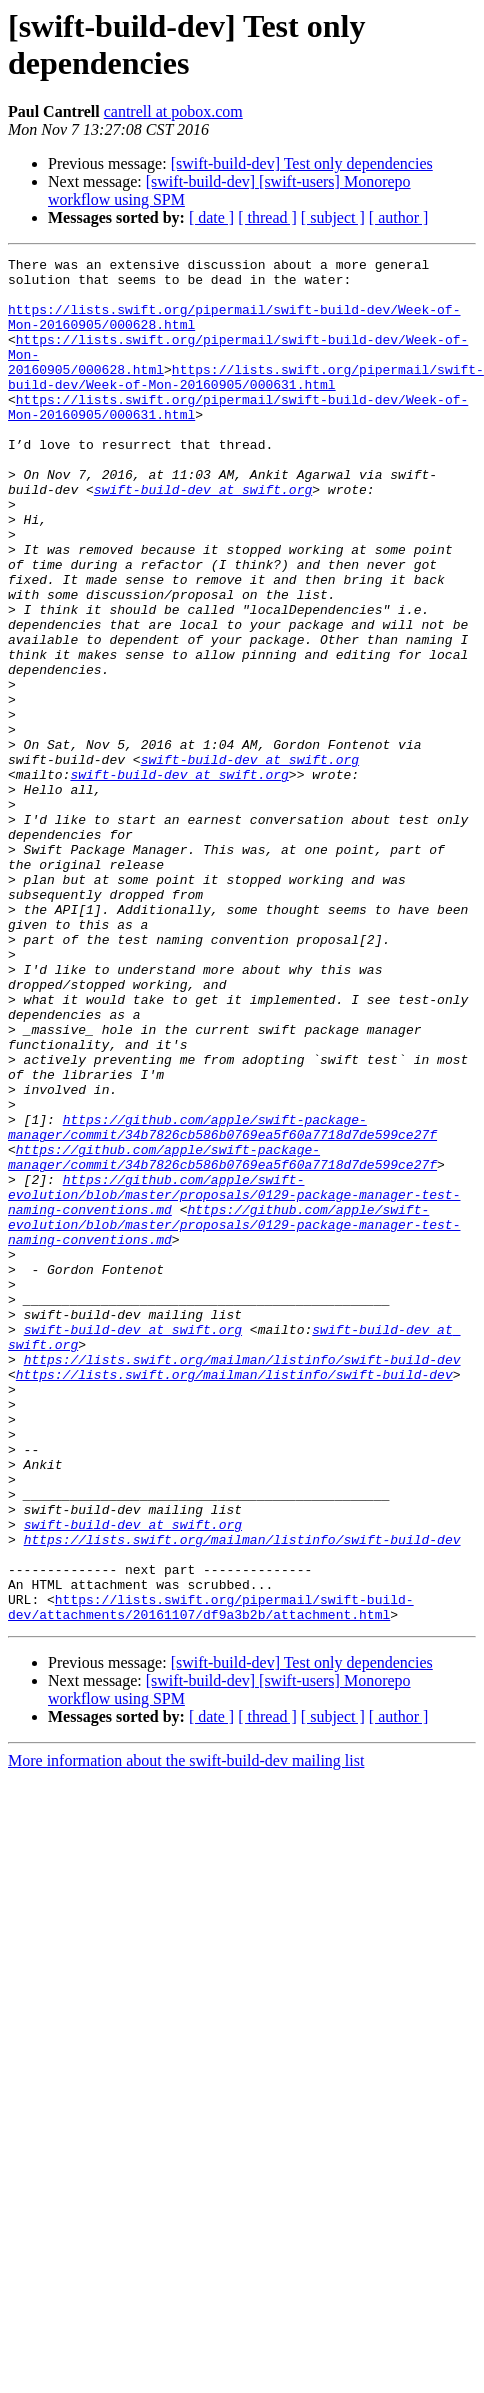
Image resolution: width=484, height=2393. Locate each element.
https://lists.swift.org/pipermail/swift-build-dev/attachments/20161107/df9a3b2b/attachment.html (211, 1878)
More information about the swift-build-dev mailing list (186, 2033)
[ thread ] (267, 217)
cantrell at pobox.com (173, 111)
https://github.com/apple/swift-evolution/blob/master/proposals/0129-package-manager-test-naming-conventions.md (234, 1383)
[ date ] (211, 217)
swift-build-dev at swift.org (203, 537)
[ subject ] (333, 217)
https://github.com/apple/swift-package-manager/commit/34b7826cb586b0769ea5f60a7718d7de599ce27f (222, 1302)
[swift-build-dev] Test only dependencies (302, 163)
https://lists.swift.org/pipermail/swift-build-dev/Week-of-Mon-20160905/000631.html (246, 402)
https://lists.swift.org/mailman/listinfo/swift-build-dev (242, 1581)
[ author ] (399, 217)
